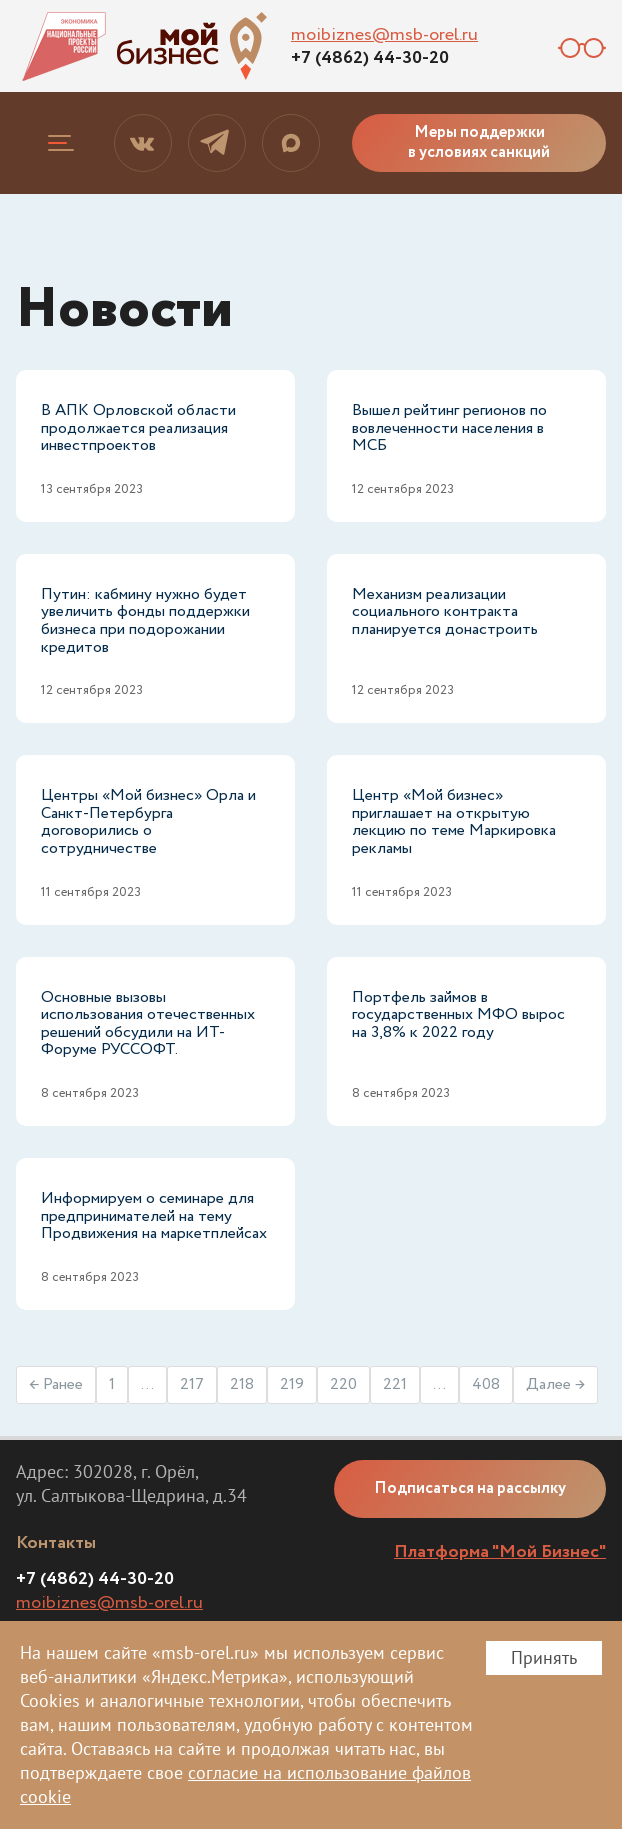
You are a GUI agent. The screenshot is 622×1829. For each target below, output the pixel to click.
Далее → (555, 1384)
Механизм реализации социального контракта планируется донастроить (445, 612)
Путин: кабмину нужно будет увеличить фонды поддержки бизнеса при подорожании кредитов (145, 621)
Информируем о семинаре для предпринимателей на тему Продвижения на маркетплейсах (154, 1216)
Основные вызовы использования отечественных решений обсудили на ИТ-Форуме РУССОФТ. (148, 1024)
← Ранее (56, 1384)
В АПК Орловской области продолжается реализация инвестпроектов (138, 428)
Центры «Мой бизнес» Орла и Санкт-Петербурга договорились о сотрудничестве (148, 822)
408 (486, 1384)
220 (343, 1384)
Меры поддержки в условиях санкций (479, 142)
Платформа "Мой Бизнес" (500, 1552)
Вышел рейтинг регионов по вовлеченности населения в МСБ (449, 428)
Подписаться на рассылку (470, 1488)
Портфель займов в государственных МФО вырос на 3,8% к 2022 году (458, 1015)
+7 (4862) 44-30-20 (370, 58)
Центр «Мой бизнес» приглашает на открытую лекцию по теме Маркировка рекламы (454, 822)
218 (242, 1384)
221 (395, 1384)
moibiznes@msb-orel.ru (384, 35)
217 (192, 1384)
